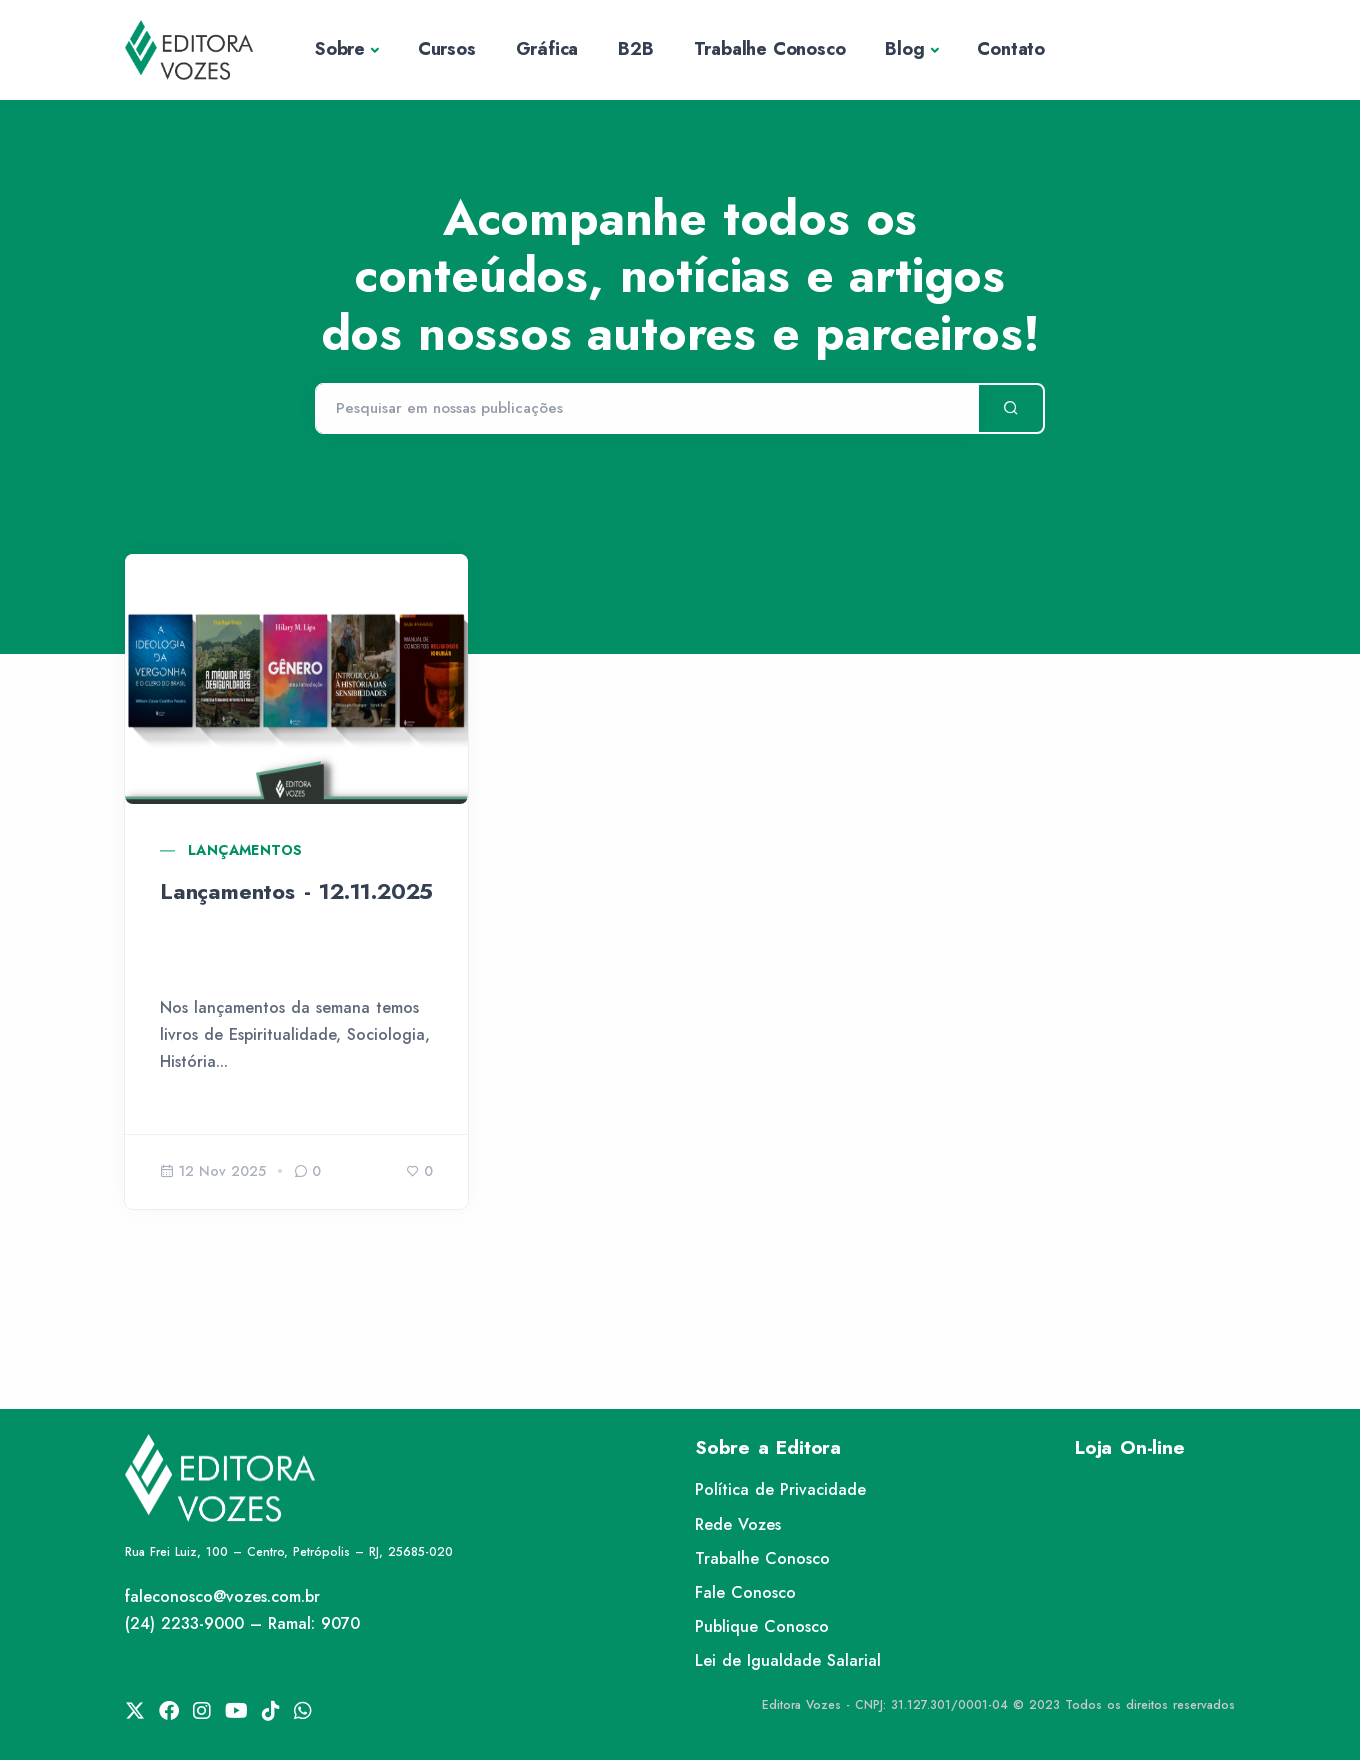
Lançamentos (245, 850)
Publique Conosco (762, 1626)
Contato (1011, 49)
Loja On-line (1130, 1447)
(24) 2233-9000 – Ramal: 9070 (242, 1623)
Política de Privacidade (780, 1489)
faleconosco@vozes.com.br (222, 1596)
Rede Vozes (738, 1524)
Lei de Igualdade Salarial (788, 1660)
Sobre (340, 49)
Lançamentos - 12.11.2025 (296, 891)
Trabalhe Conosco (770, 49)
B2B (635, 49)
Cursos (447, 49)
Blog (904, 49)
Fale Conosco (745, 1592)
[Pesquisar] (646, 409)
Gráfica (547, 49)
